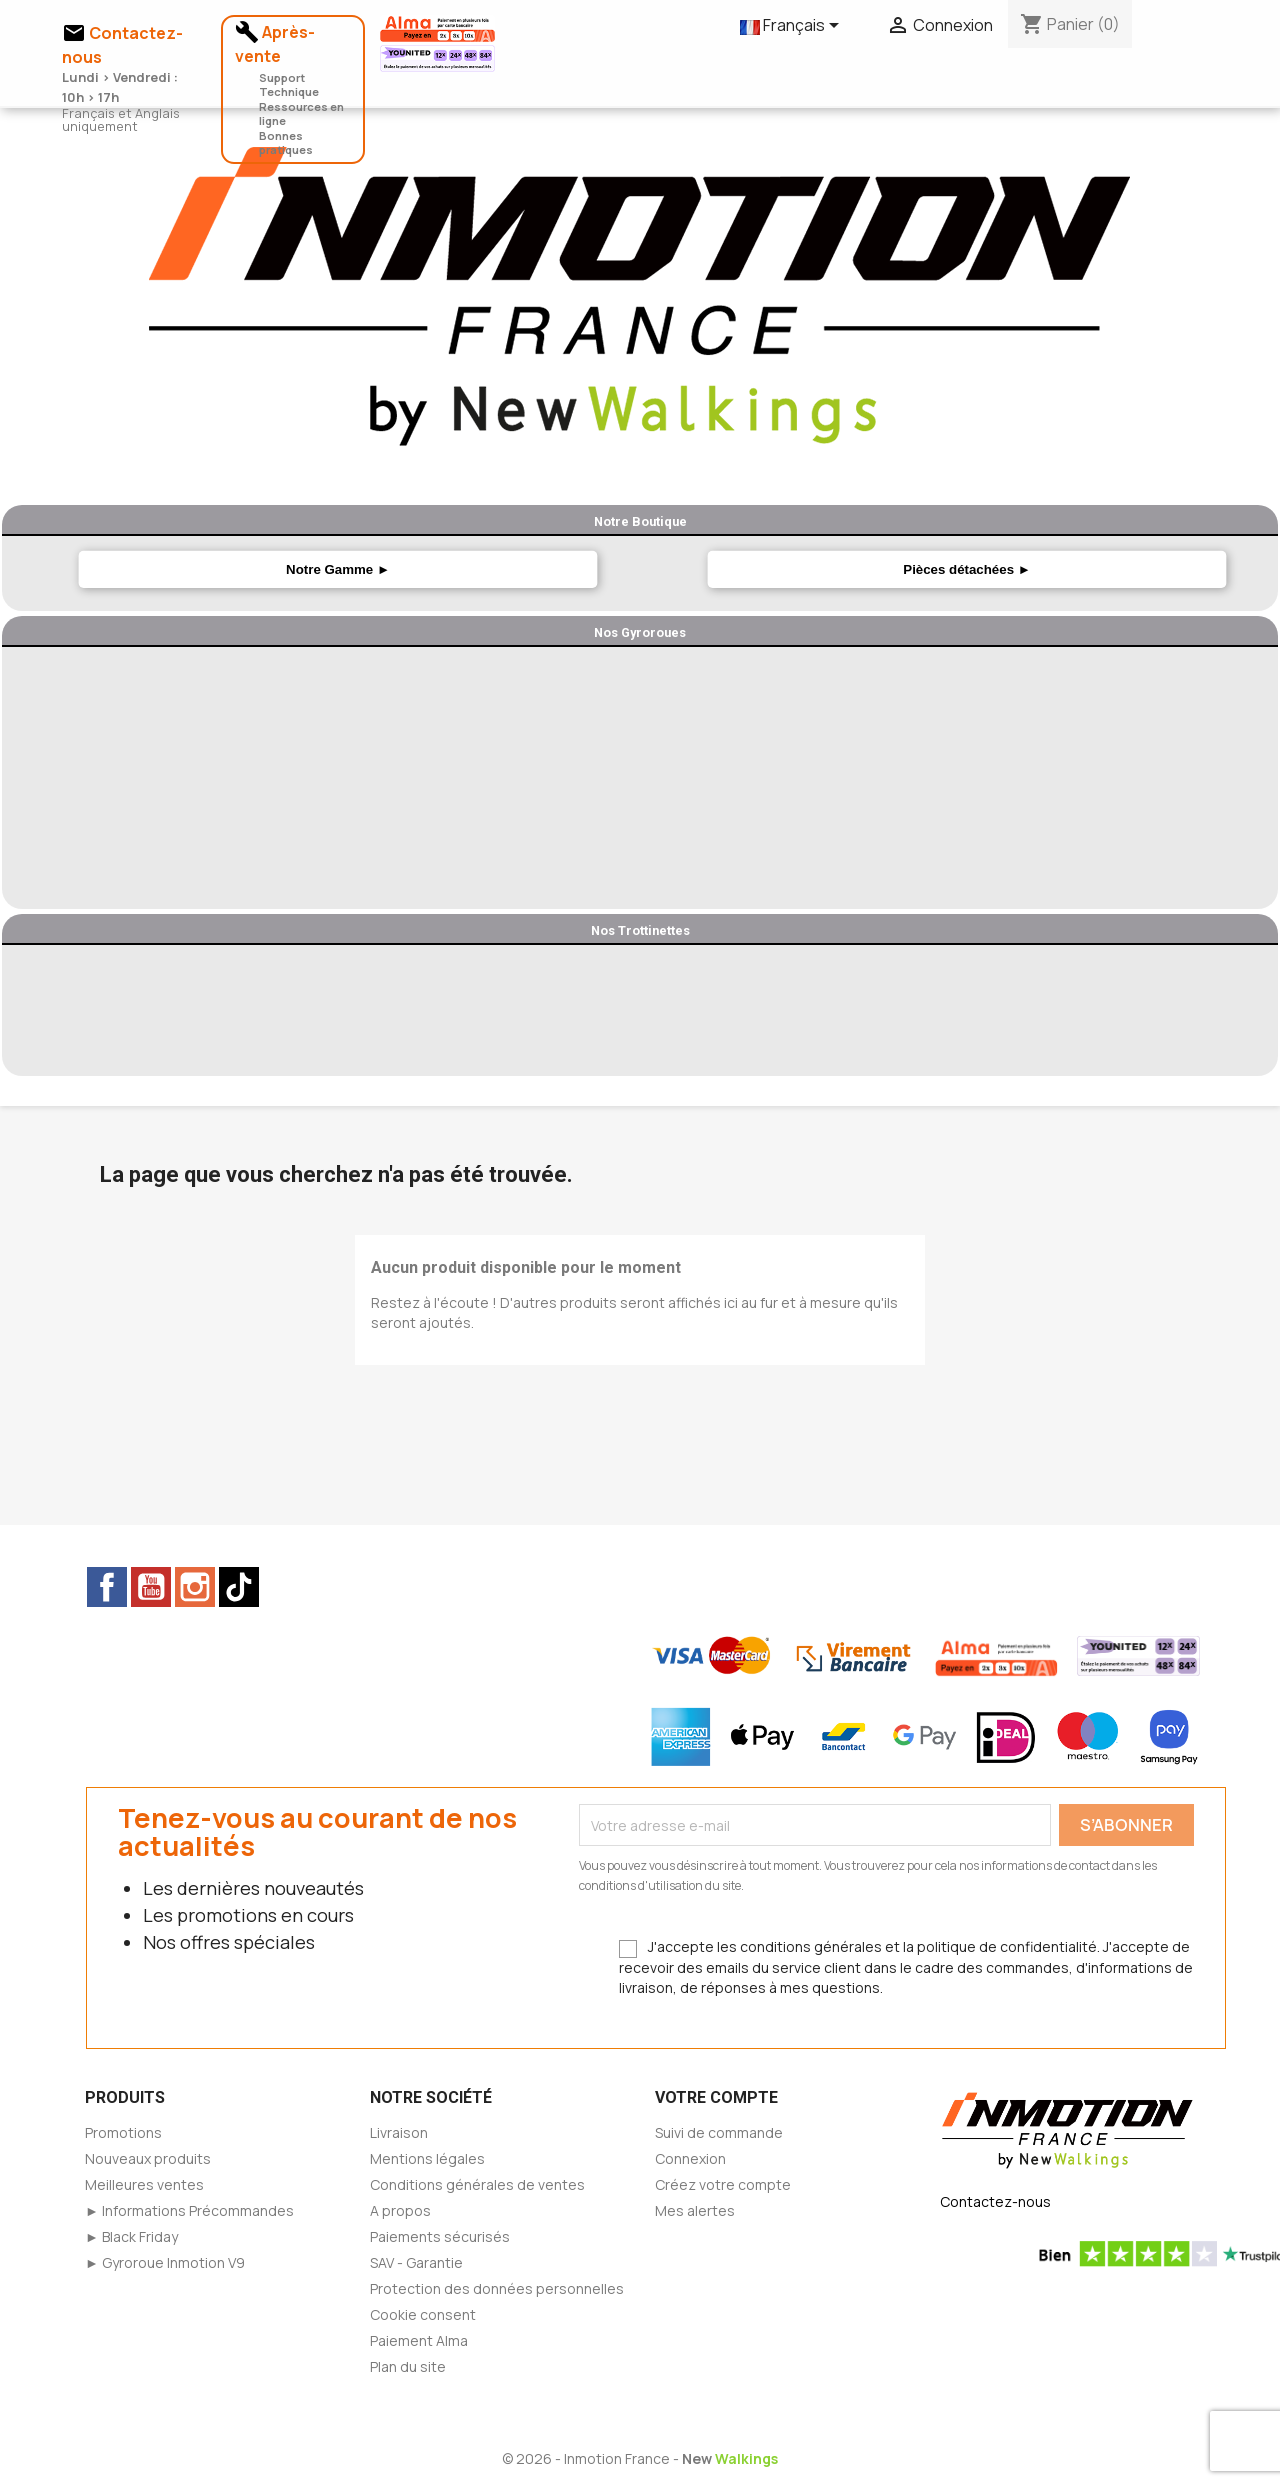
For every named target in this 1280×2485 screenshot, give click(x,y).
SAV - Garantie (416, 2262)
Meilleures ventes (144, 2184)
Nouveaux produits (148, 2158)
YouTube (151, 1587)
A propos (400, 2210)
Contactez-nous (995, 2201)
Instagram (195, 1587)
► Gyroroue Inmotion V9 (165, 2262)
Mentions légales (427, 2158)
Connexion (690, 2158)
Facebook (107, 1587)
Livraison (399, 2132)
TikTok (239, 1587)
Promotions (123, 2132)
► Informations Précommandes (189, 2210)
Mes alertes (695, 2210)
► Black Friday (131, 2236)
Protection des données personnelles (497, 2288)
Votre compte (716, 2097)
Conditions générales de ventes (477, 2184)
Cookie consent (423, 2314)
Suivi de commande (719, 2132)
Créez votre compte (723, 2184)
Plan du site (408, 2366)
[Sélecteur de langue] (793, 27)
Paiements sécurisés (440, 2236)
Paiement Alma (419, 2340)
